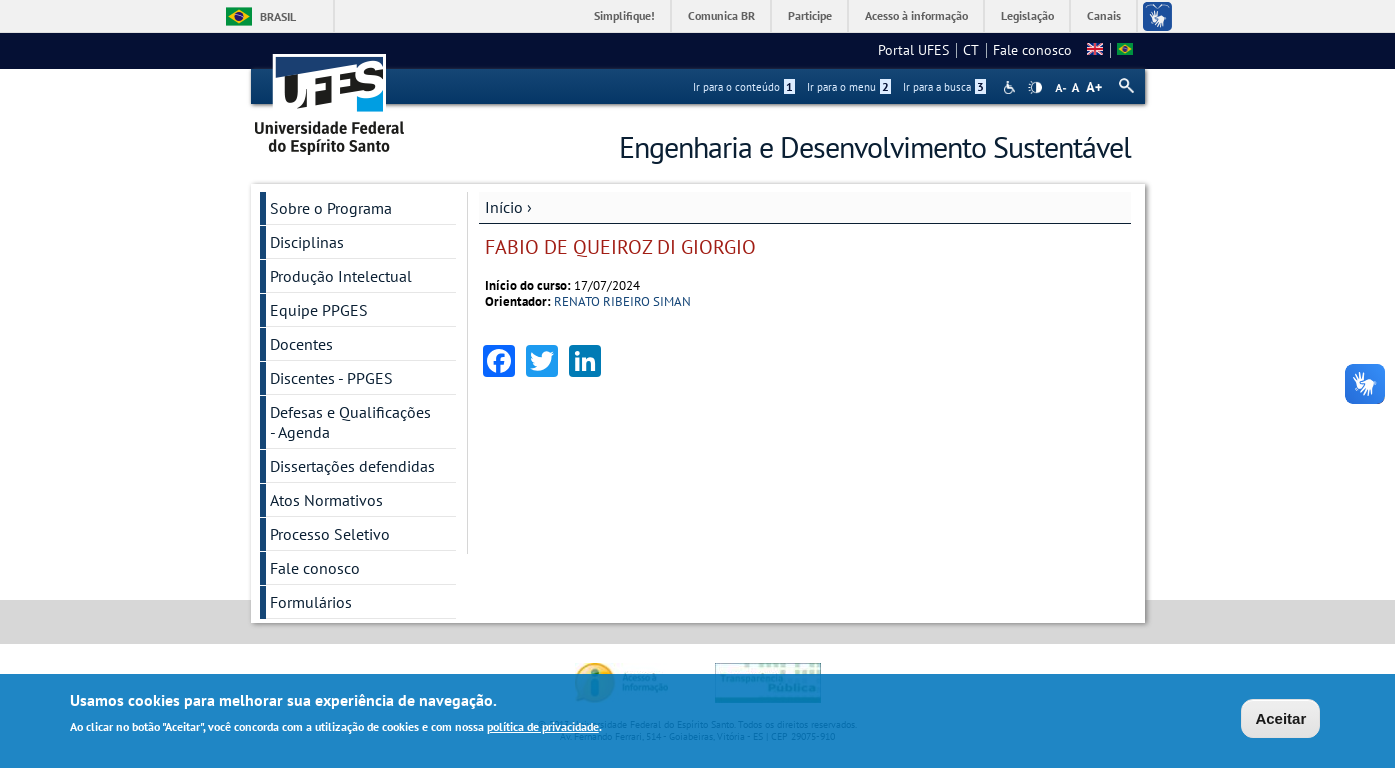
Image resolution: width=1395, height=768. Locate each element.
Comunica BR (721, 15)
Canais (1104, 15)
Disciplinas (307, 242)
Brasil (278, 16)
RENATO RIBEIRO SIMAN (622, 301)
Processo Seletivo (330, 534)
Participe (810, 15)
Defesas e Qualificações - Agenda (350, 422)
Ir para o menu (849, 87)
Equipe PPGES (319, 310)
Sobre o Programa (331, 208)
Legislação (1027, 15)
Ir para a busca (944, 87)
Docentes (301, 344)
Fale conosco (1032, 50)
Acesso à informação (916, 15)
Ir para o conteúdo (744, 87)
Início (504, 207)
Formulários (311, 602)
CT (971, 50)
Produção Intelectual (341, 276)
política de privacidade (543, 726)
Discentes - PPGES (331, 378)
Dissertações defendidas (352, 466)
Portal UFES (913, 50)
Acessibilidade (1011, 87)
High (1035, 88)
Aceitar (1280, 718)
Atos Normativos (326, 500)
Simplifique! (624, 15)
